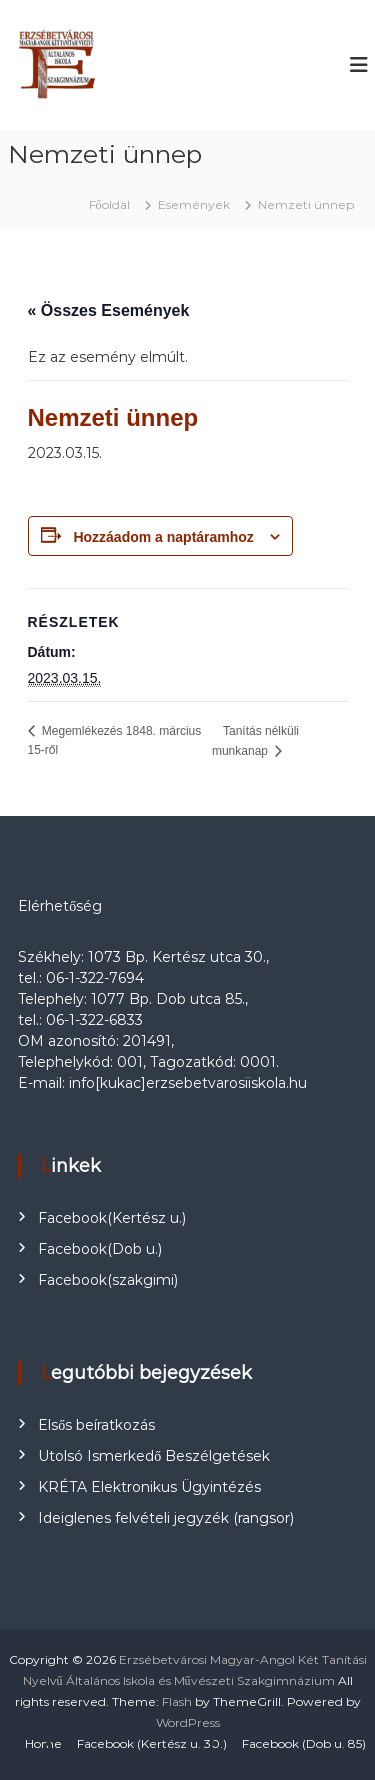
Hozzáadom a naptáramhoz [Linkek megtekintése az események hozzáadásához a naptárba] (163, 537)
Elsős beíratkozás (96, 1425)
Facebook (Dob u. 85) (304, 1743)
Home (43, 1743)
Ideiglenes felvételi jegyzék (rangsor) (166, 1518)
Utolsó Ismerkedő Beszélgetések (154, 1456)
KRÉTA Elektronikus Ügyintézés (149, 1487)
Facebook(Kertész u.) (112, 1218)
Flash (177, 1701)
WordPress (188, 1722)
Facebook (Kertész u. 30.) (152, 1743)
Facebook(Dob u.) (100, 1249)
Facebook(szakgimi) (108, 1280)
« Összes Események (109, 310)
